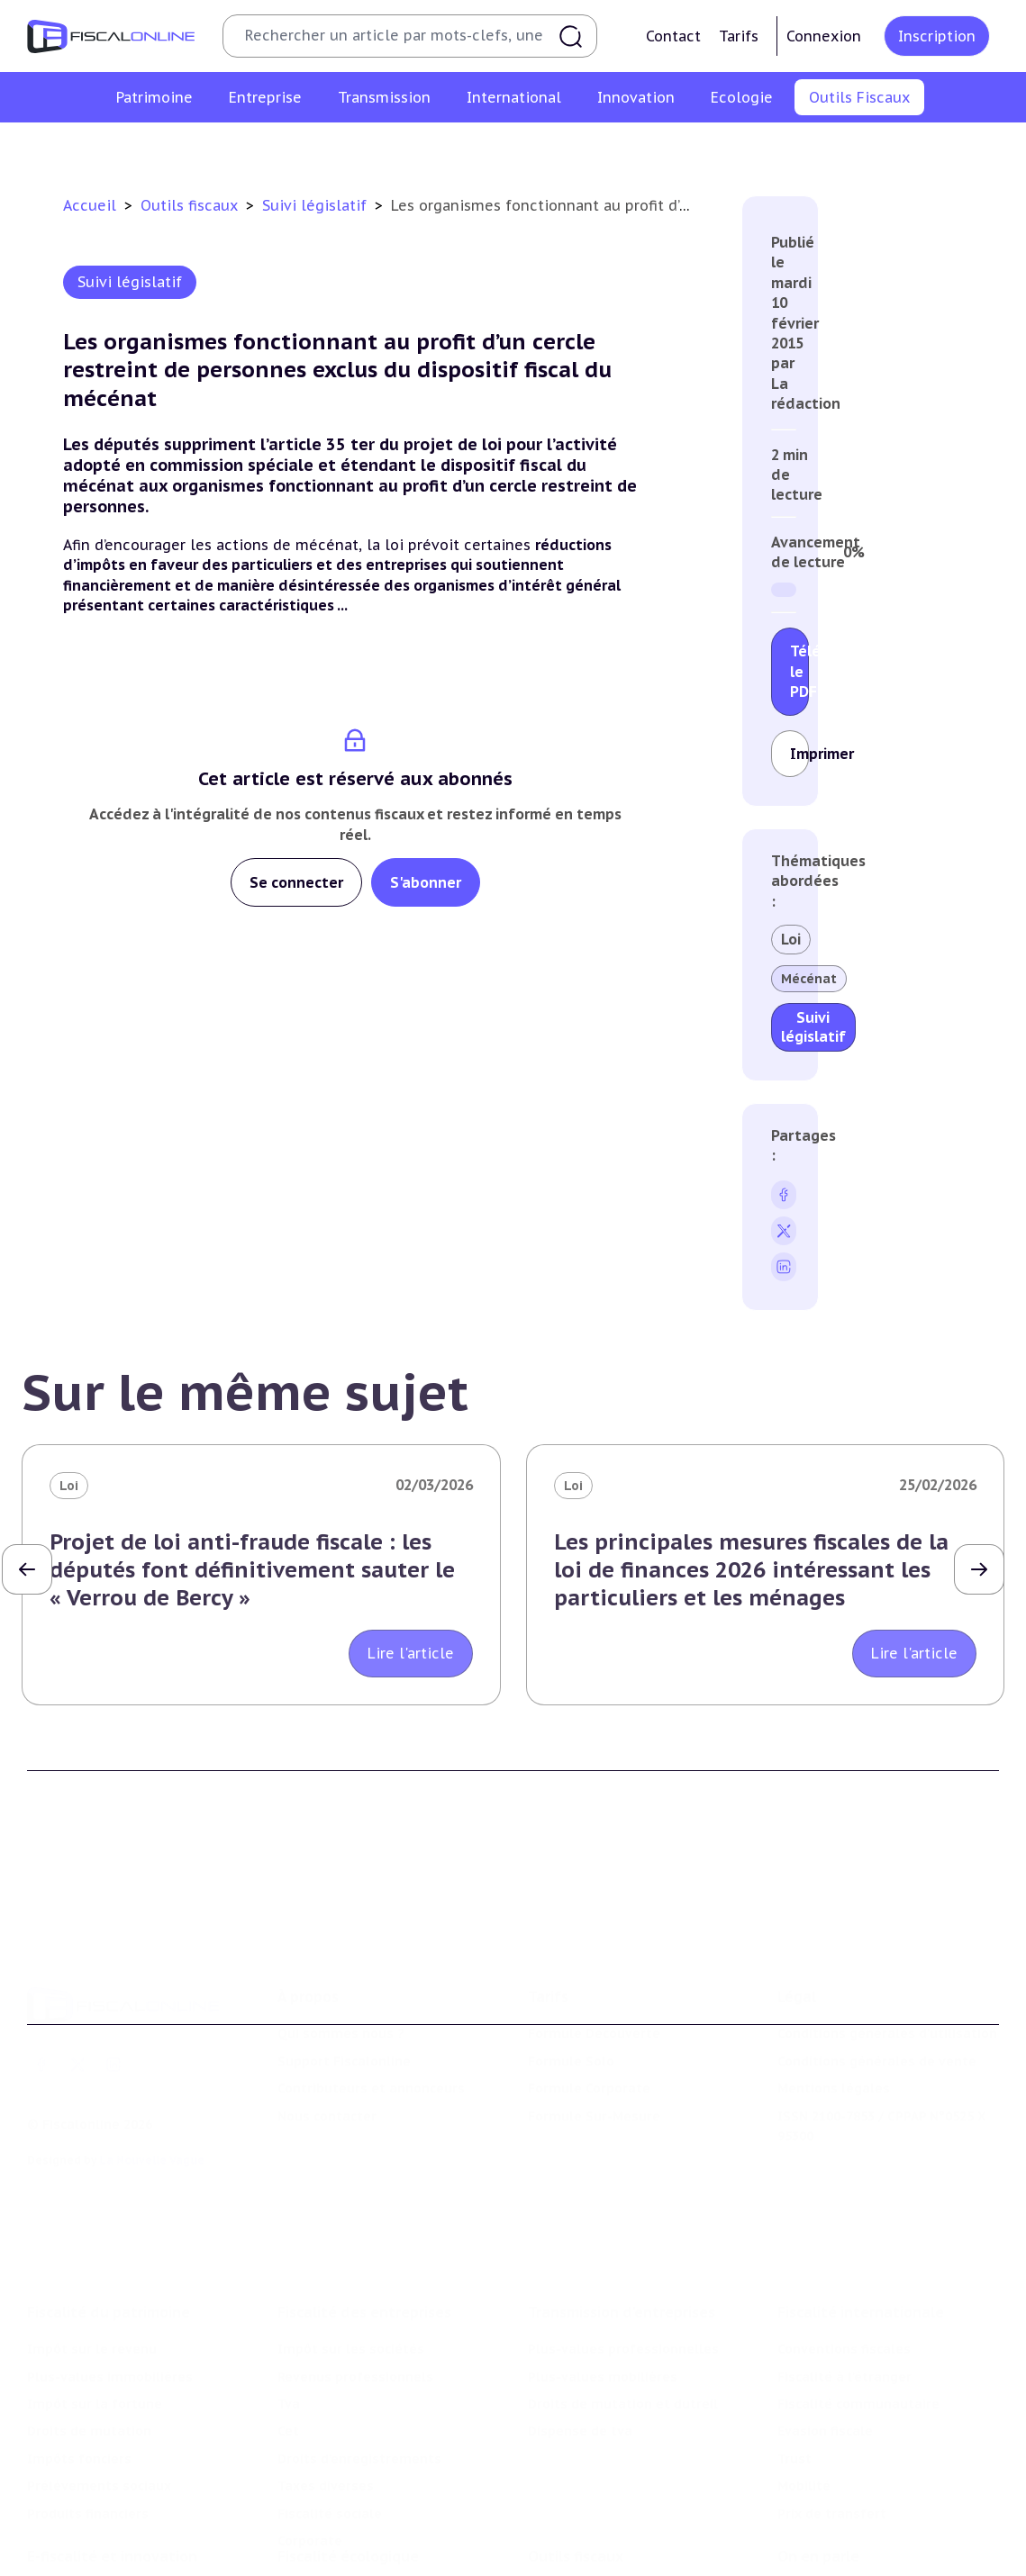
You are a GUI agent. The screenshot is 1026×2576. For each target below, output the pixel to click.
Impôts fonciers (79, 2377)
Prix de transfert (831, 2432)
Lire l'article (411, 1653)
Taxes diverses (325, 2405)
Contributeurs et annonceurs (371, 2029)
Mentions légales (833, 2029)
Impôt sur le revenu (92, 2268)
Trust (794, 2377)
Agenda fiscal (426, 148)
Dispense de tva (580, 2350)
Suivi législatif (533, 148)
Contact (673, 36)
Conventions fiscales (844, 2268)
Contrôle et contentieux (677, 148)
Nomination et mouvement (865, 2523)
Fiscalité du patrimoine (108, 2231)
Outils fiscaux (191, 205)
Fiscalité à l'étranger (844, 2295)
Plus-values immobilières (110, 2295)
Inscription (937, 36)
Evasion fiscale (825, 2350)
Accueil (89, 205)
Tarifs (738, 36)
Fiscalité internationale (860, 2231)
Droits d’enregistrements (359, 2377)
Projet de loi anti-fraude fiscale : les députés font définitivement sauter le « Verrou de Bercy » (252, 1570)
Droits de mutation (89, 2350)
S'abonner (425, 882)
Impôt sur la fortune (94, 2323)
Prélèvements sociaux (99, 2405)
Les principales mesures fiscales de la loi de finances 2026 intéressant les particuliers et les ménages (751, 1570)
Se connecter (296, 882)
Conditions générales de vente (876, 2001)
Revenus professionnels (355, 2295)
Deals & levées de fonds (857, 2551)
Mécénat (809, 979)
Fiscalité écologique (348, 2486)
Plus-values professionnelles (623, 2268)
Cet (288, 2350)
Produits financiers (88, 2432)
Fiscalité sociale (329, 2432)
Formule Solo (571, 2001)
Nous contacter (327, 2056)
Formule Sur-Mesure (594, 2056)
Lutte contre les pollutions (365, 2523)
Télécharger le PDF (799, 671)
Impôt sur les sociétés (350, 2268)
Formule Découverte (594, 1974)
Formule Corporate (589, 2029)
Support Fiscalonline (344, 2001)
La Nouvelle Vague (151, 2101)
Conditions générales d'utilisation (887, 1974)
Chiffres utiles (318, 148)
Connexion (823, 36)
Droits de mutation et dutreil (623, 2323)
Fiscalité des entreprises (364, 2231)
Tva (288, 2323)
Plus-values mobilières (602, 2295)
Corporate (309, 2460)
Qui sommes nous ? (340, 1974)
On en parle (818, 2486)
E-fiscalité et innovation (112, 2486)
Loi (791, 939)
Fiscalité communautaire (858, 2323)
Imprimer (799, 754)
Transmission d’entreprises (621, 2231)
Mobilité (804, 2405)
